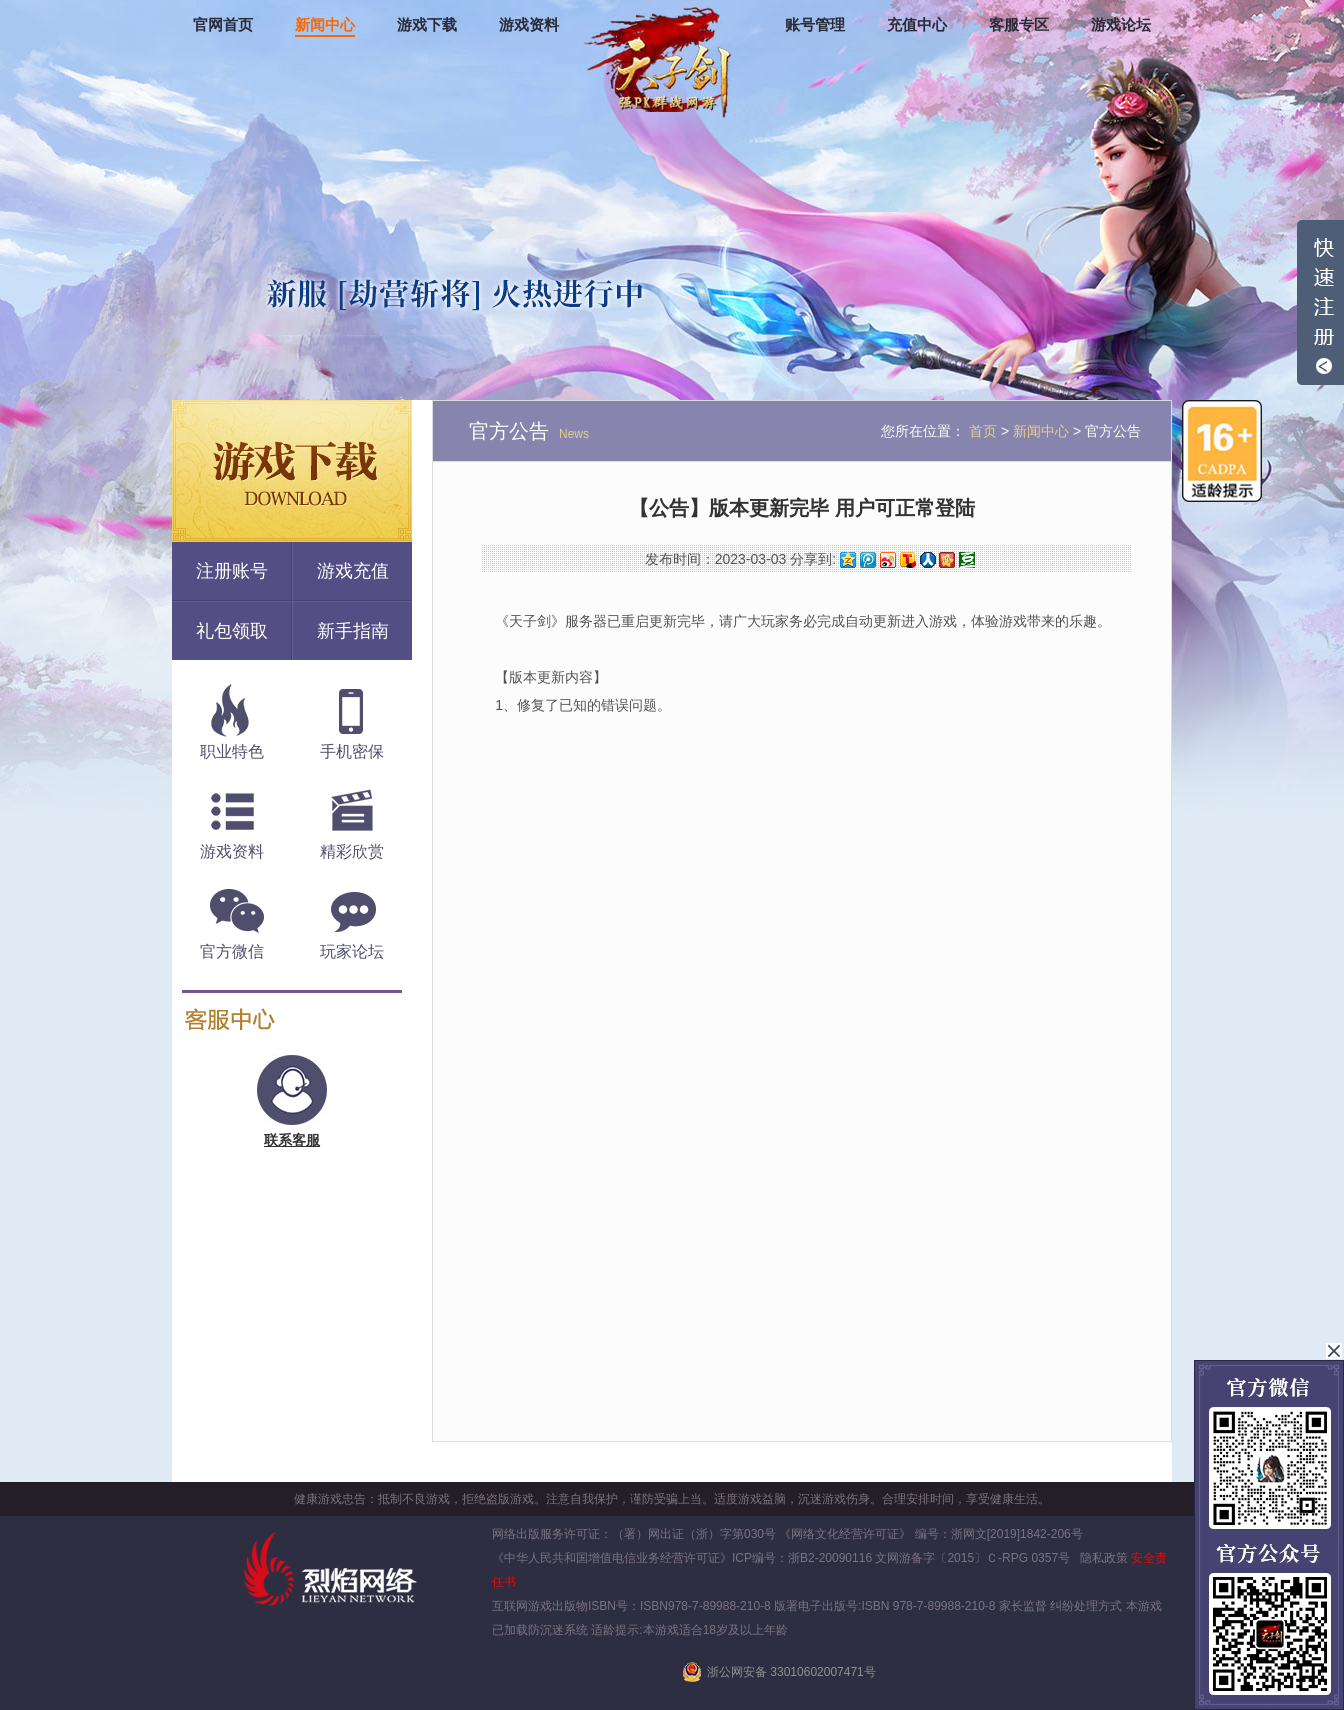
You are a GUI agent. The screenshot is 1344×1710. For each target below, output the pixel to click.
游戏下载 (427, 25)
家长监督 (1021, 1606)
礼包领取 (232, 631)
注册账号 (232, 571)
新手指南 (353, 631)
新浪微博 (888, 560)
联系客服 (292, 1140)
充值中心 (917, 25)
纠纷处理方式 (1086, 1606)
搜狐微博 (908, 560)
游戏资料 (529, 25)
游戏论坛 (1121, 25)
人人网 (928, 560)
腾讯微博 (868, 560)
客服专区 (1019, 25)
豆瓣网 (967, 560)
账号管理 (815, 25)
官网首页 (223, 25)
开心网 (947, 560)
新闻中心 (325, 25)
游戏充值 (353, 571)
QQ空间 (848, 560)
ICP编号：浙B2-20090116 (802, 1558)
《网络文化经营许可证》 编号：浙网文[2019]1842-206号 (930, 1534)
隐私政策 (1104, 1558)
